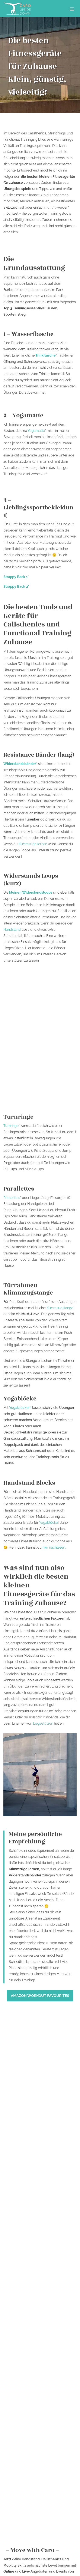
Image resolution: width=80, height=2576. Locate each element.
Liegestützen (43, 1717)
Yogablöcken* (20, 1402)
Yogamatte (36, 425)
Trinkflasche (45, 349)
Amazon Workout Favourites (40, 1989)
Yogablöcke (48, 1517)
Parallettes (11, 1192)
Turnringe (11, 1120)
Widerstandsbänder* (20, 758)
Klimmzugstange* (60, 1302)
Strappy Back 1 (15, 571)
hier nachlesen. (54, 1541)
